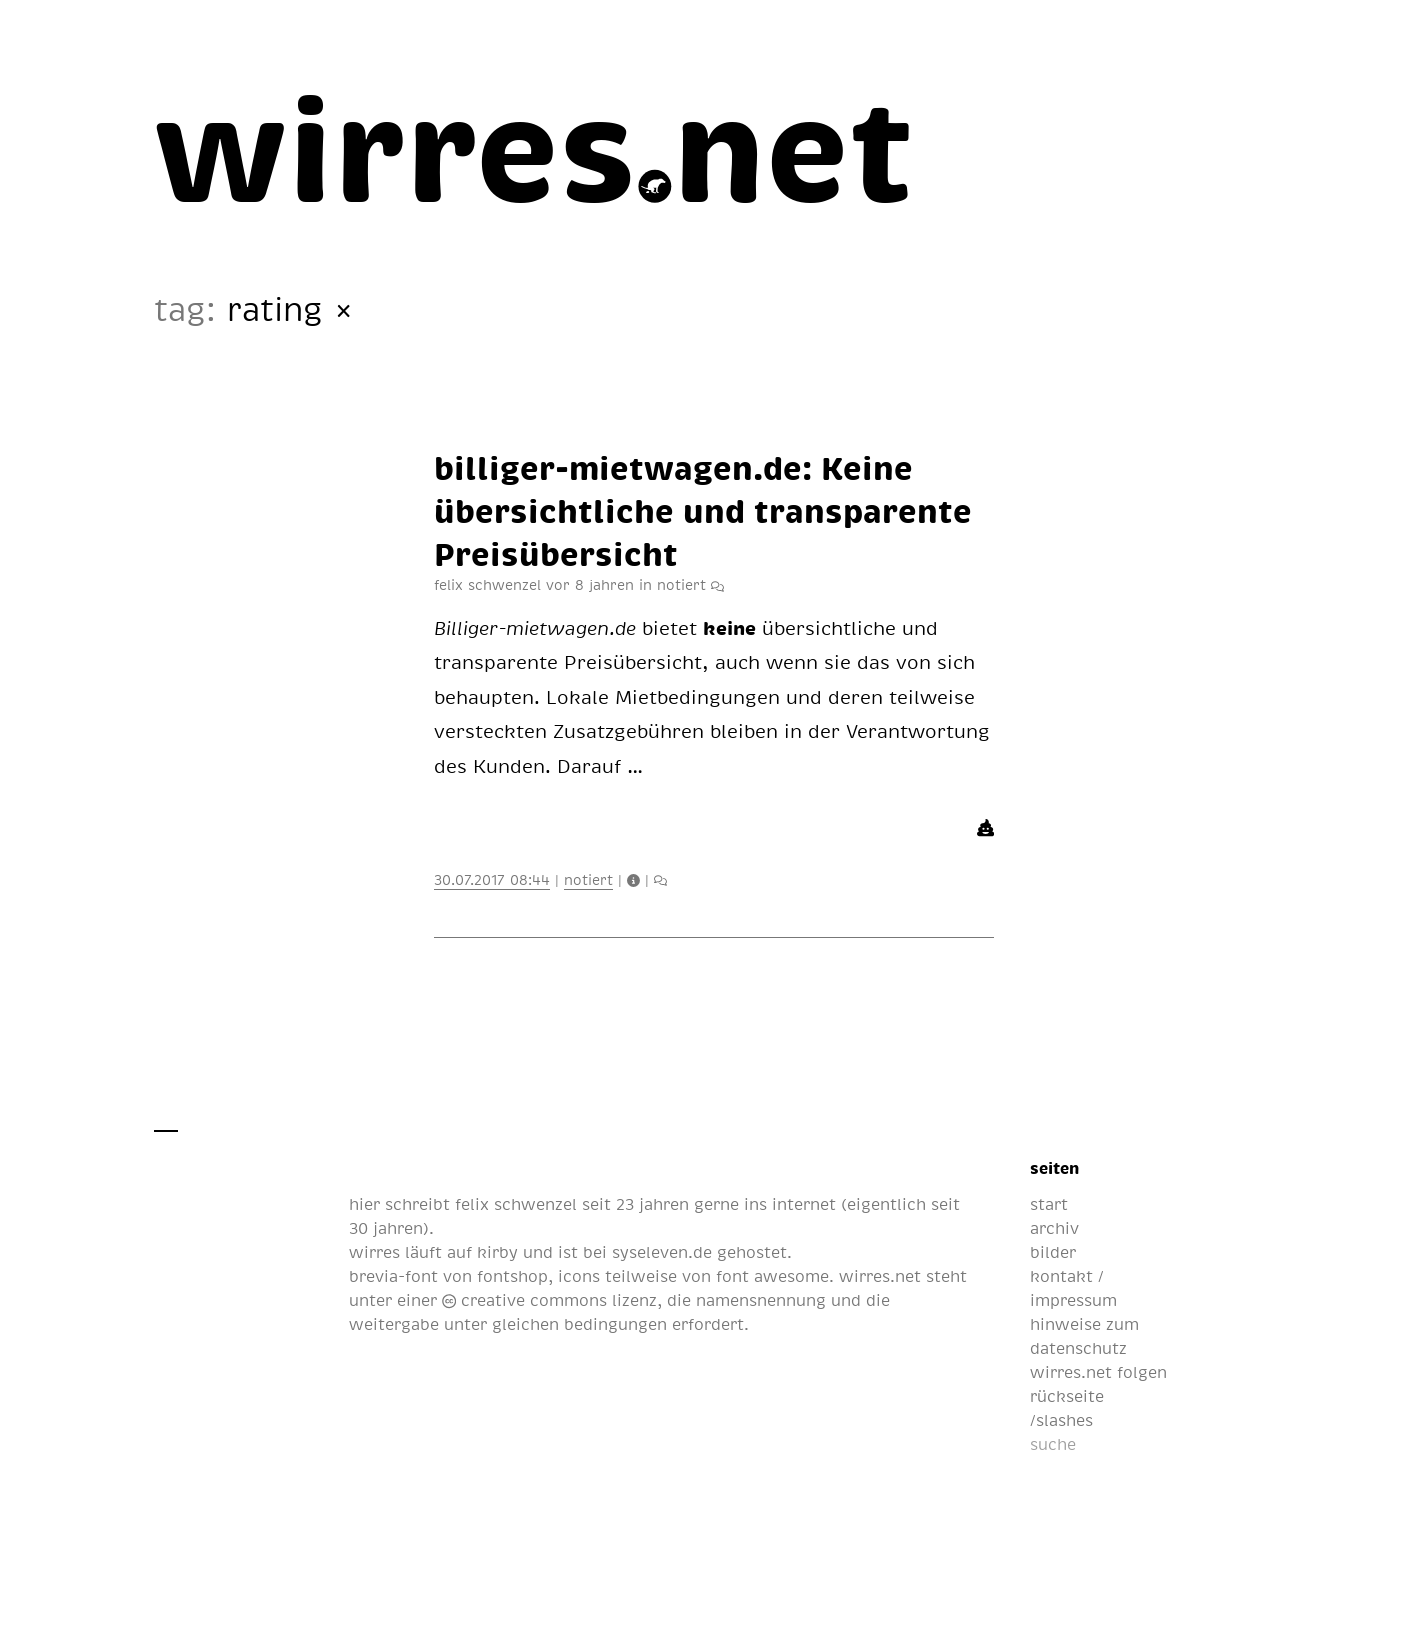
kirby (497, 1252)
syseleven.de (662, 1252)
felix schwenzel (516, 1204)
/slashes (1061, 1420)
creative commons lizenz (549, 1300)
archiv (1054, 1228)
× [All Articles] (343, 308)
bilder (1053, 1252)
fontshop (512, 1276)
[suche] (1129, 1444)
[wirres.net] (534, 144)
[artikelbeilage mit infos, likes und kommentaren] (717, 584)
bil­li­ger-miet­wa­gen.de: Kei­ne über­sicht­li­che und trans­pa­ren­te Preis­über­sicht (703, 509)
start (1049, 1204)
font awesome (772, 1276)
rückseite (1067, 1396)
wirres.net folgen (1098, 1372)
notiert (681, 584)
